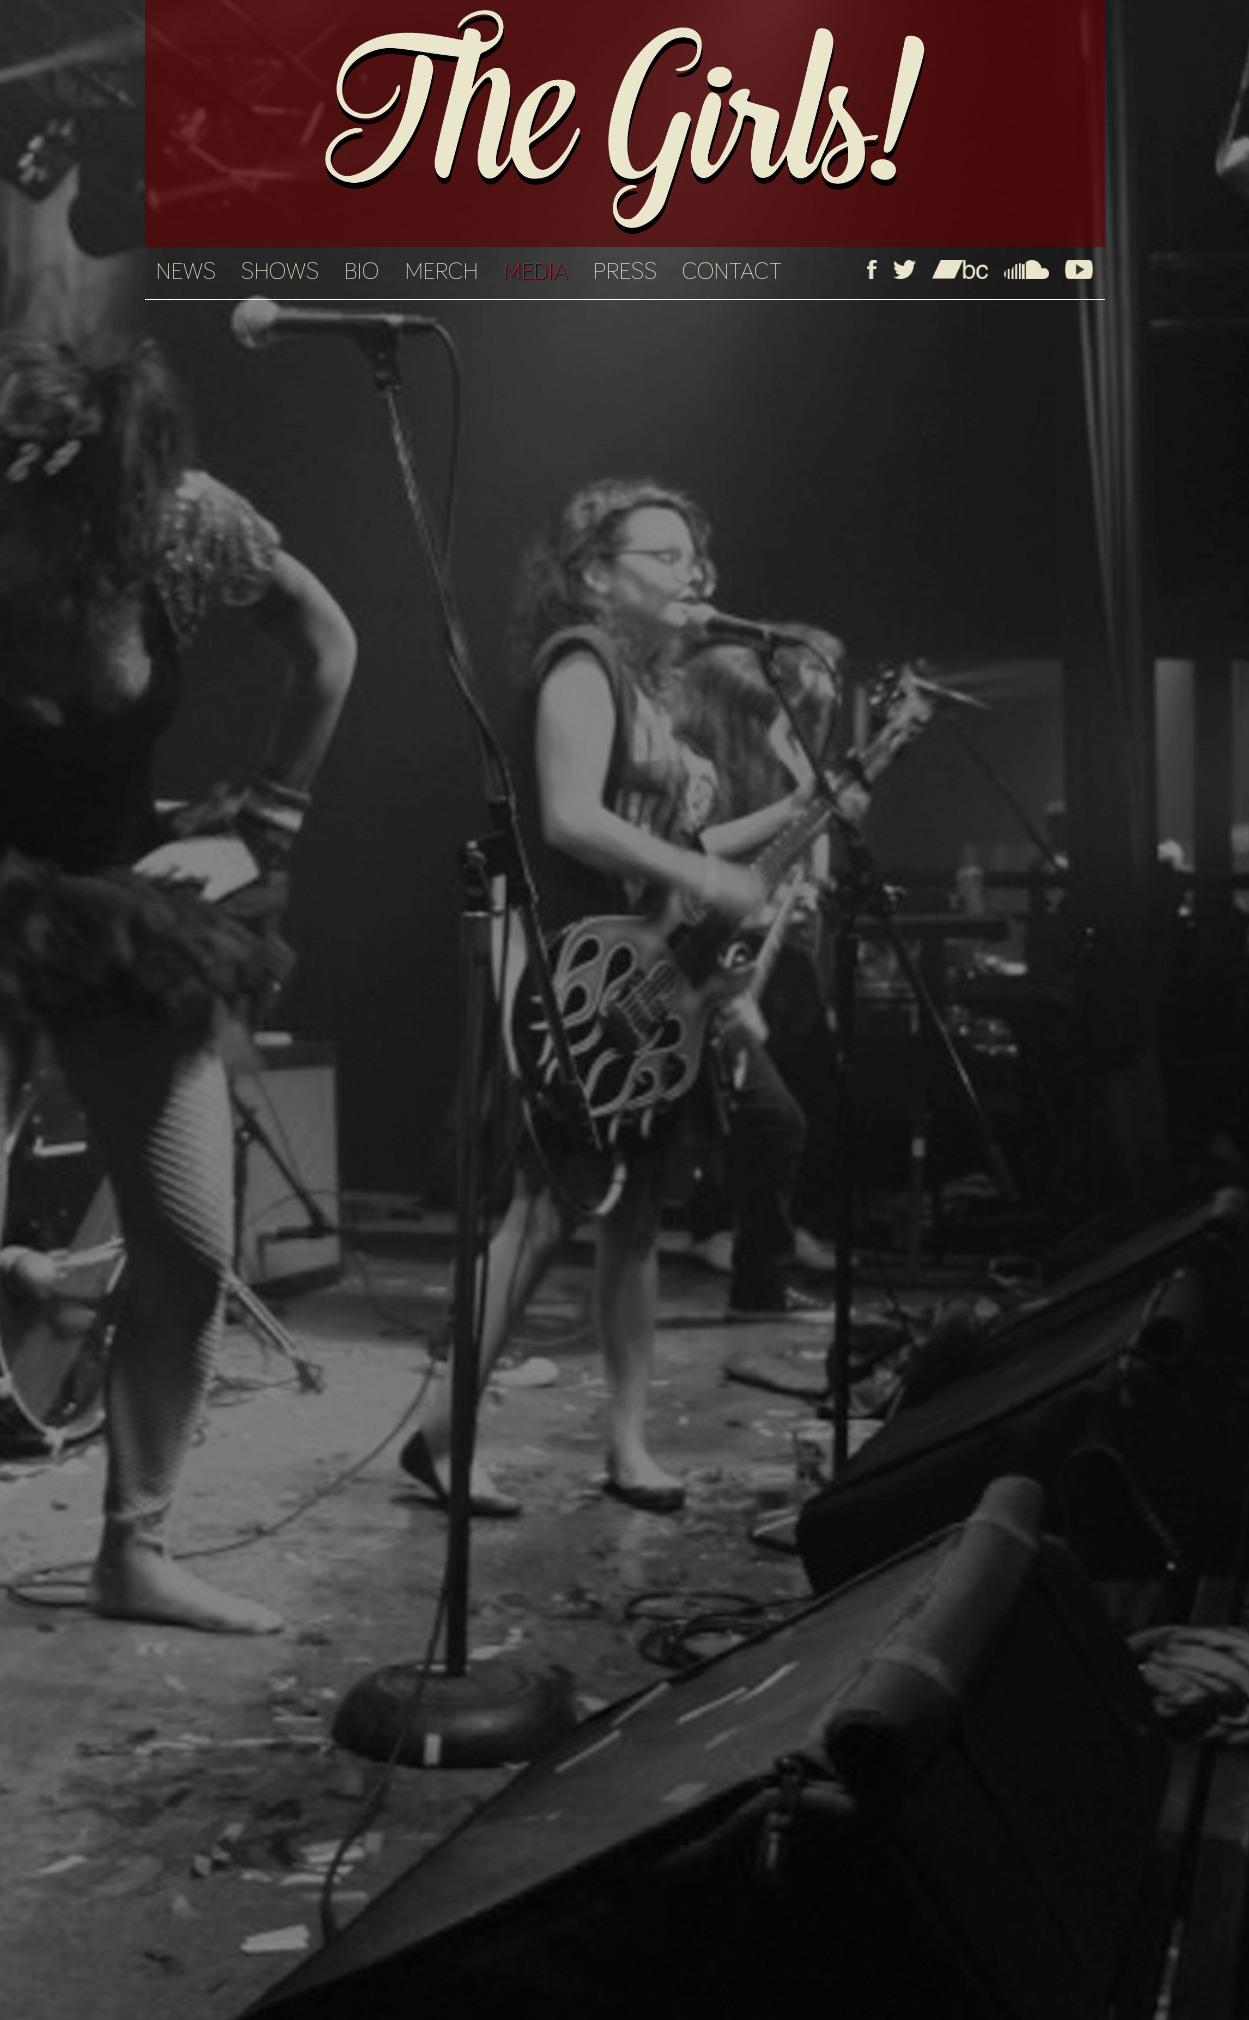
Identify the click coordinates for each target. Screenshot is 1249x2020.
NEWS (186, 272)
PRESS (625, 272)
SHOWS (280, 272)
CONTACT (732, 272)
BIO (361, 272)
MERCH (441, 272)
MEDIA (535, 272)
